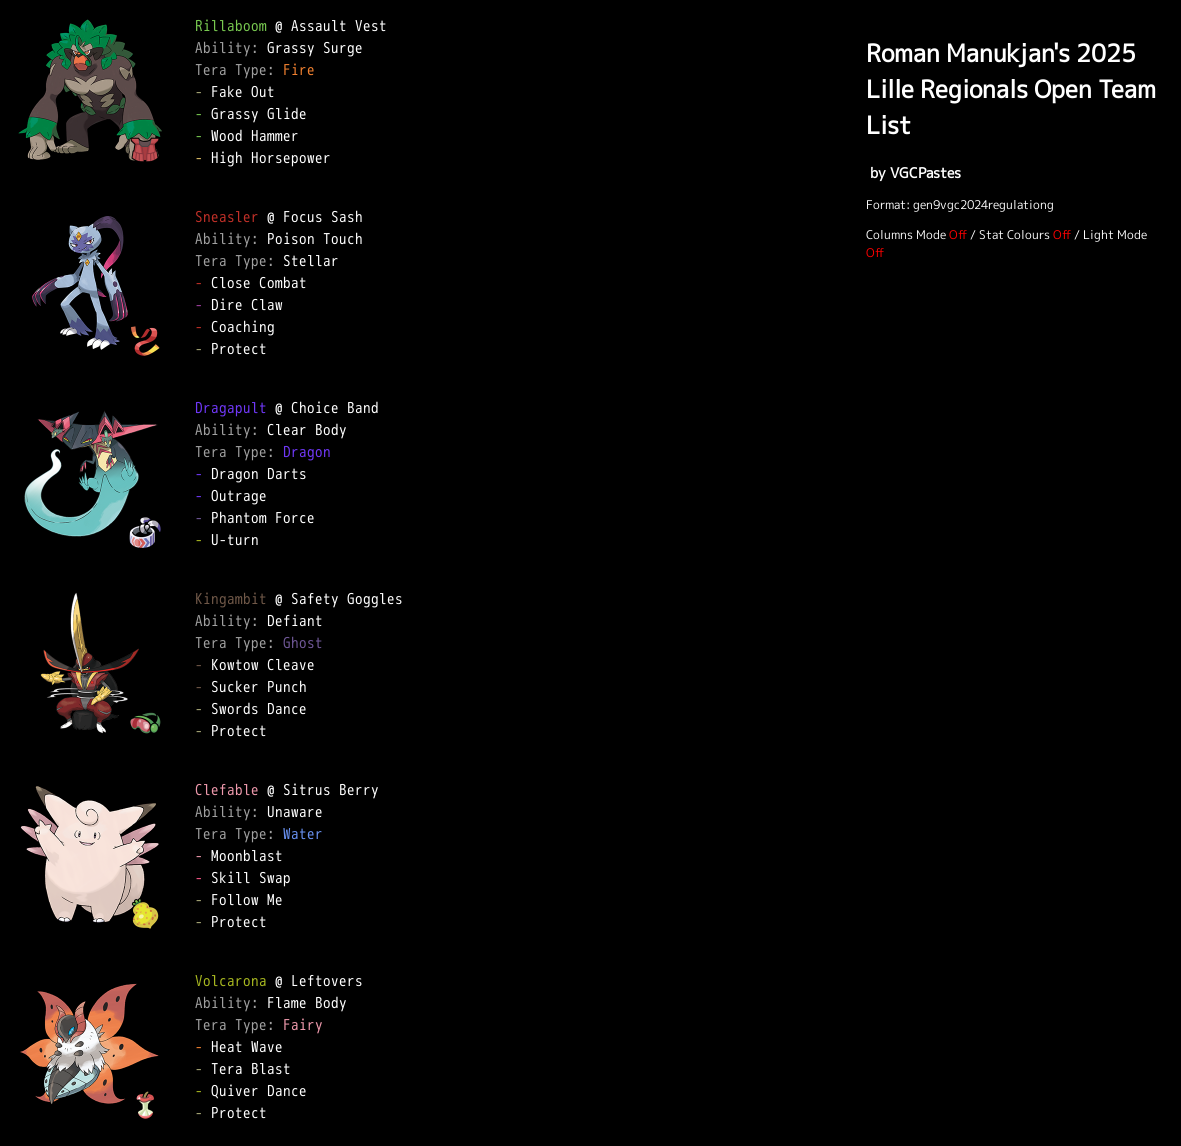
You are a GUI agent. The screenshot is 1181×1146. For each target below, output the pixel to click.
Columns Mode (906, 234)
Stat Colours (1014, 234)
